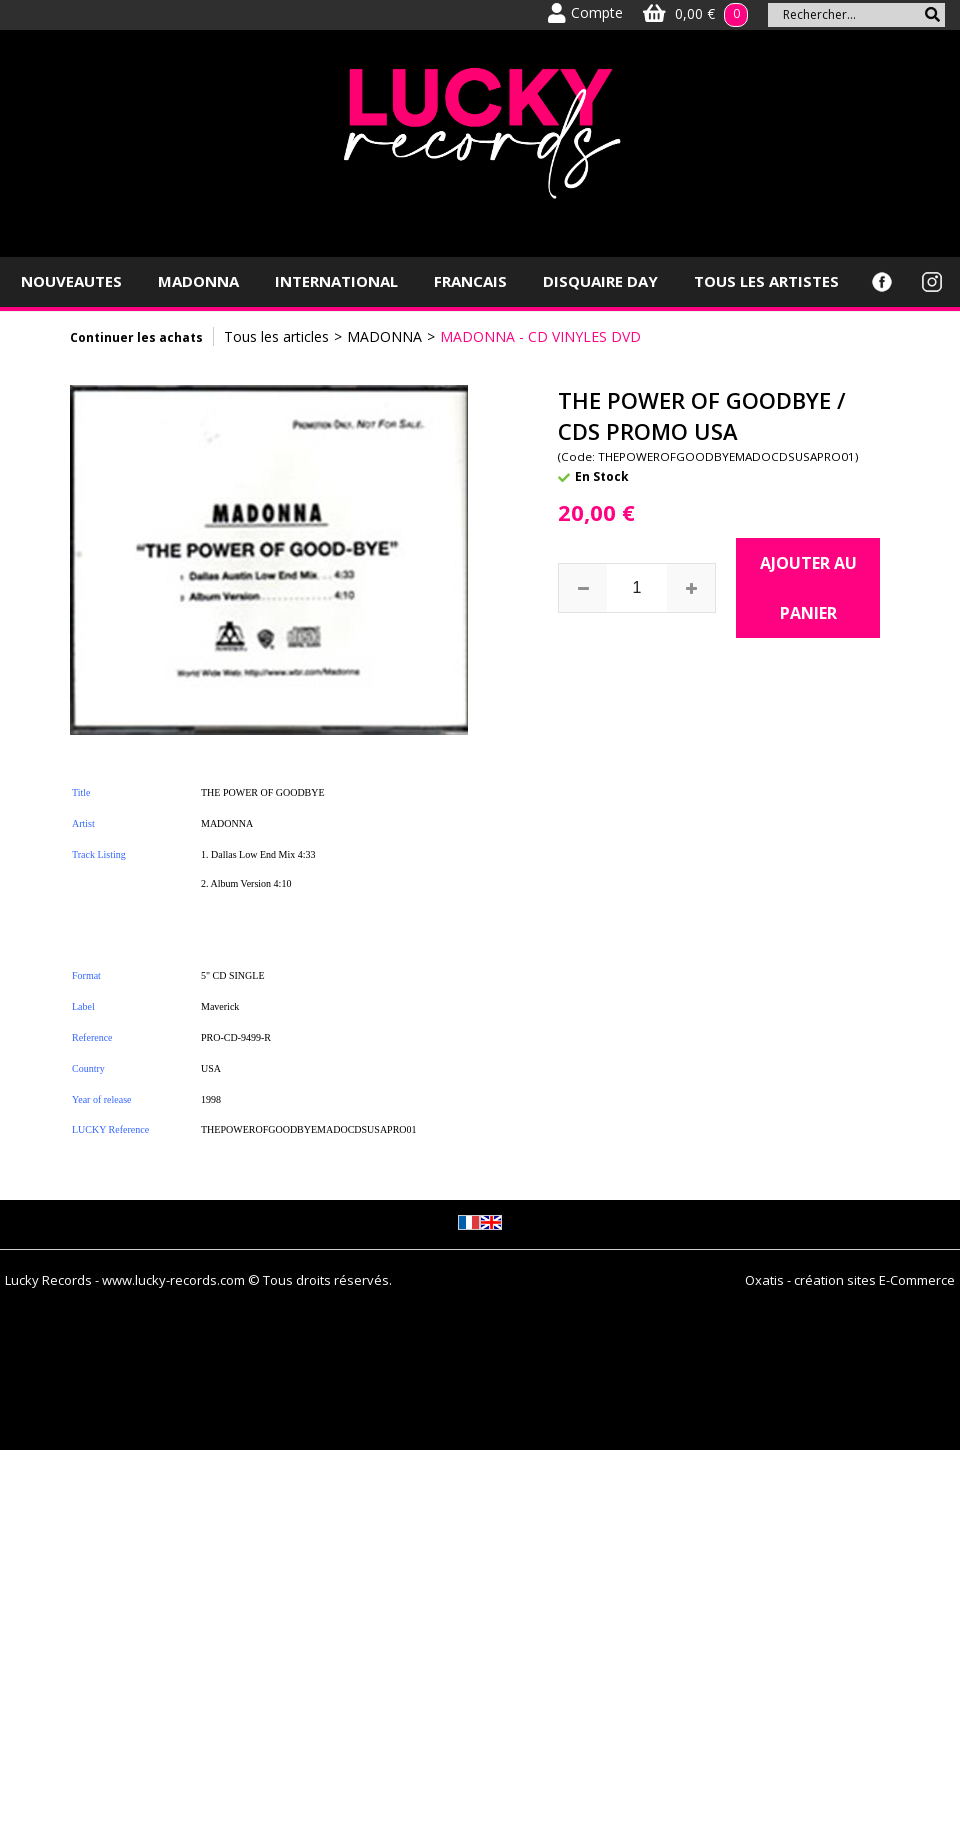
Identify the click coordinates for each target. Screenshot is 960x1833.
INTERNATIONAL (336, 281)
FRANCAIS (470, 281)
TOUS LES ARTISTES (766, 281)
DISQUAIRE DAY (600, 281)
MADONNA (198, 281)
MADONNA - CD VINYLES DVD (540, 336)
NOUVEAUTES (71, 281)
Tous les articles (276, 336)
